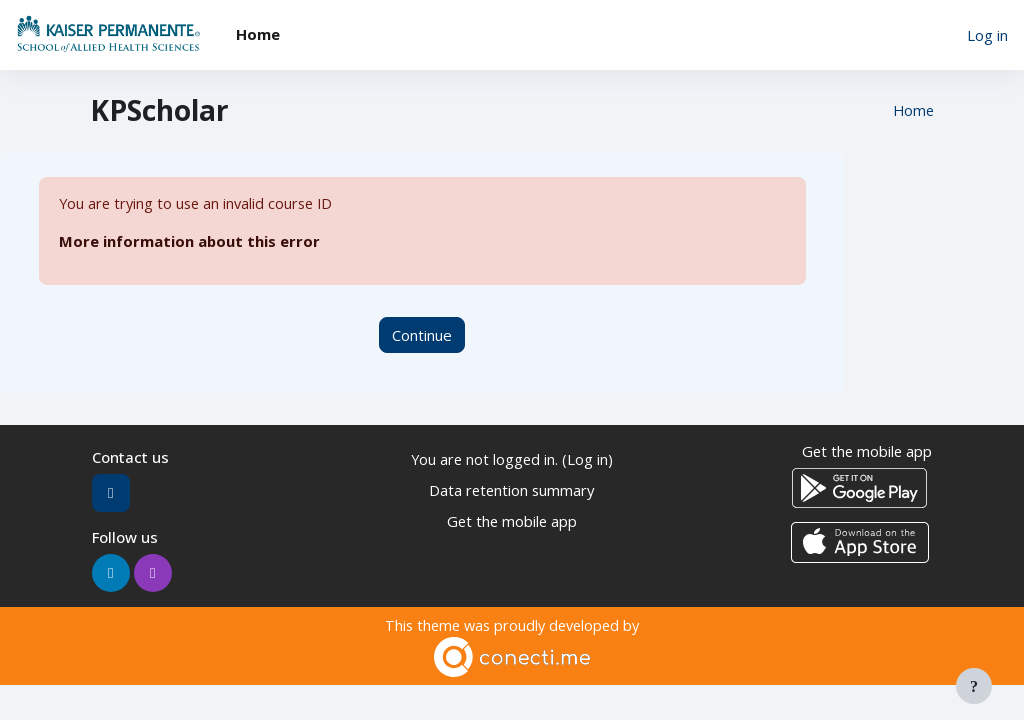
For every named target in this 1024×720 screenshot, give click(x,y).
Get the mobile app (511, 520)
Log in (987, 35)
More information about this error (189, 242)
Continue (422, 335)
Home (912, 111)
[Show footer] (974, 686)
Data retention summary (511, 490)
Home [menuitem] (258, 34)
